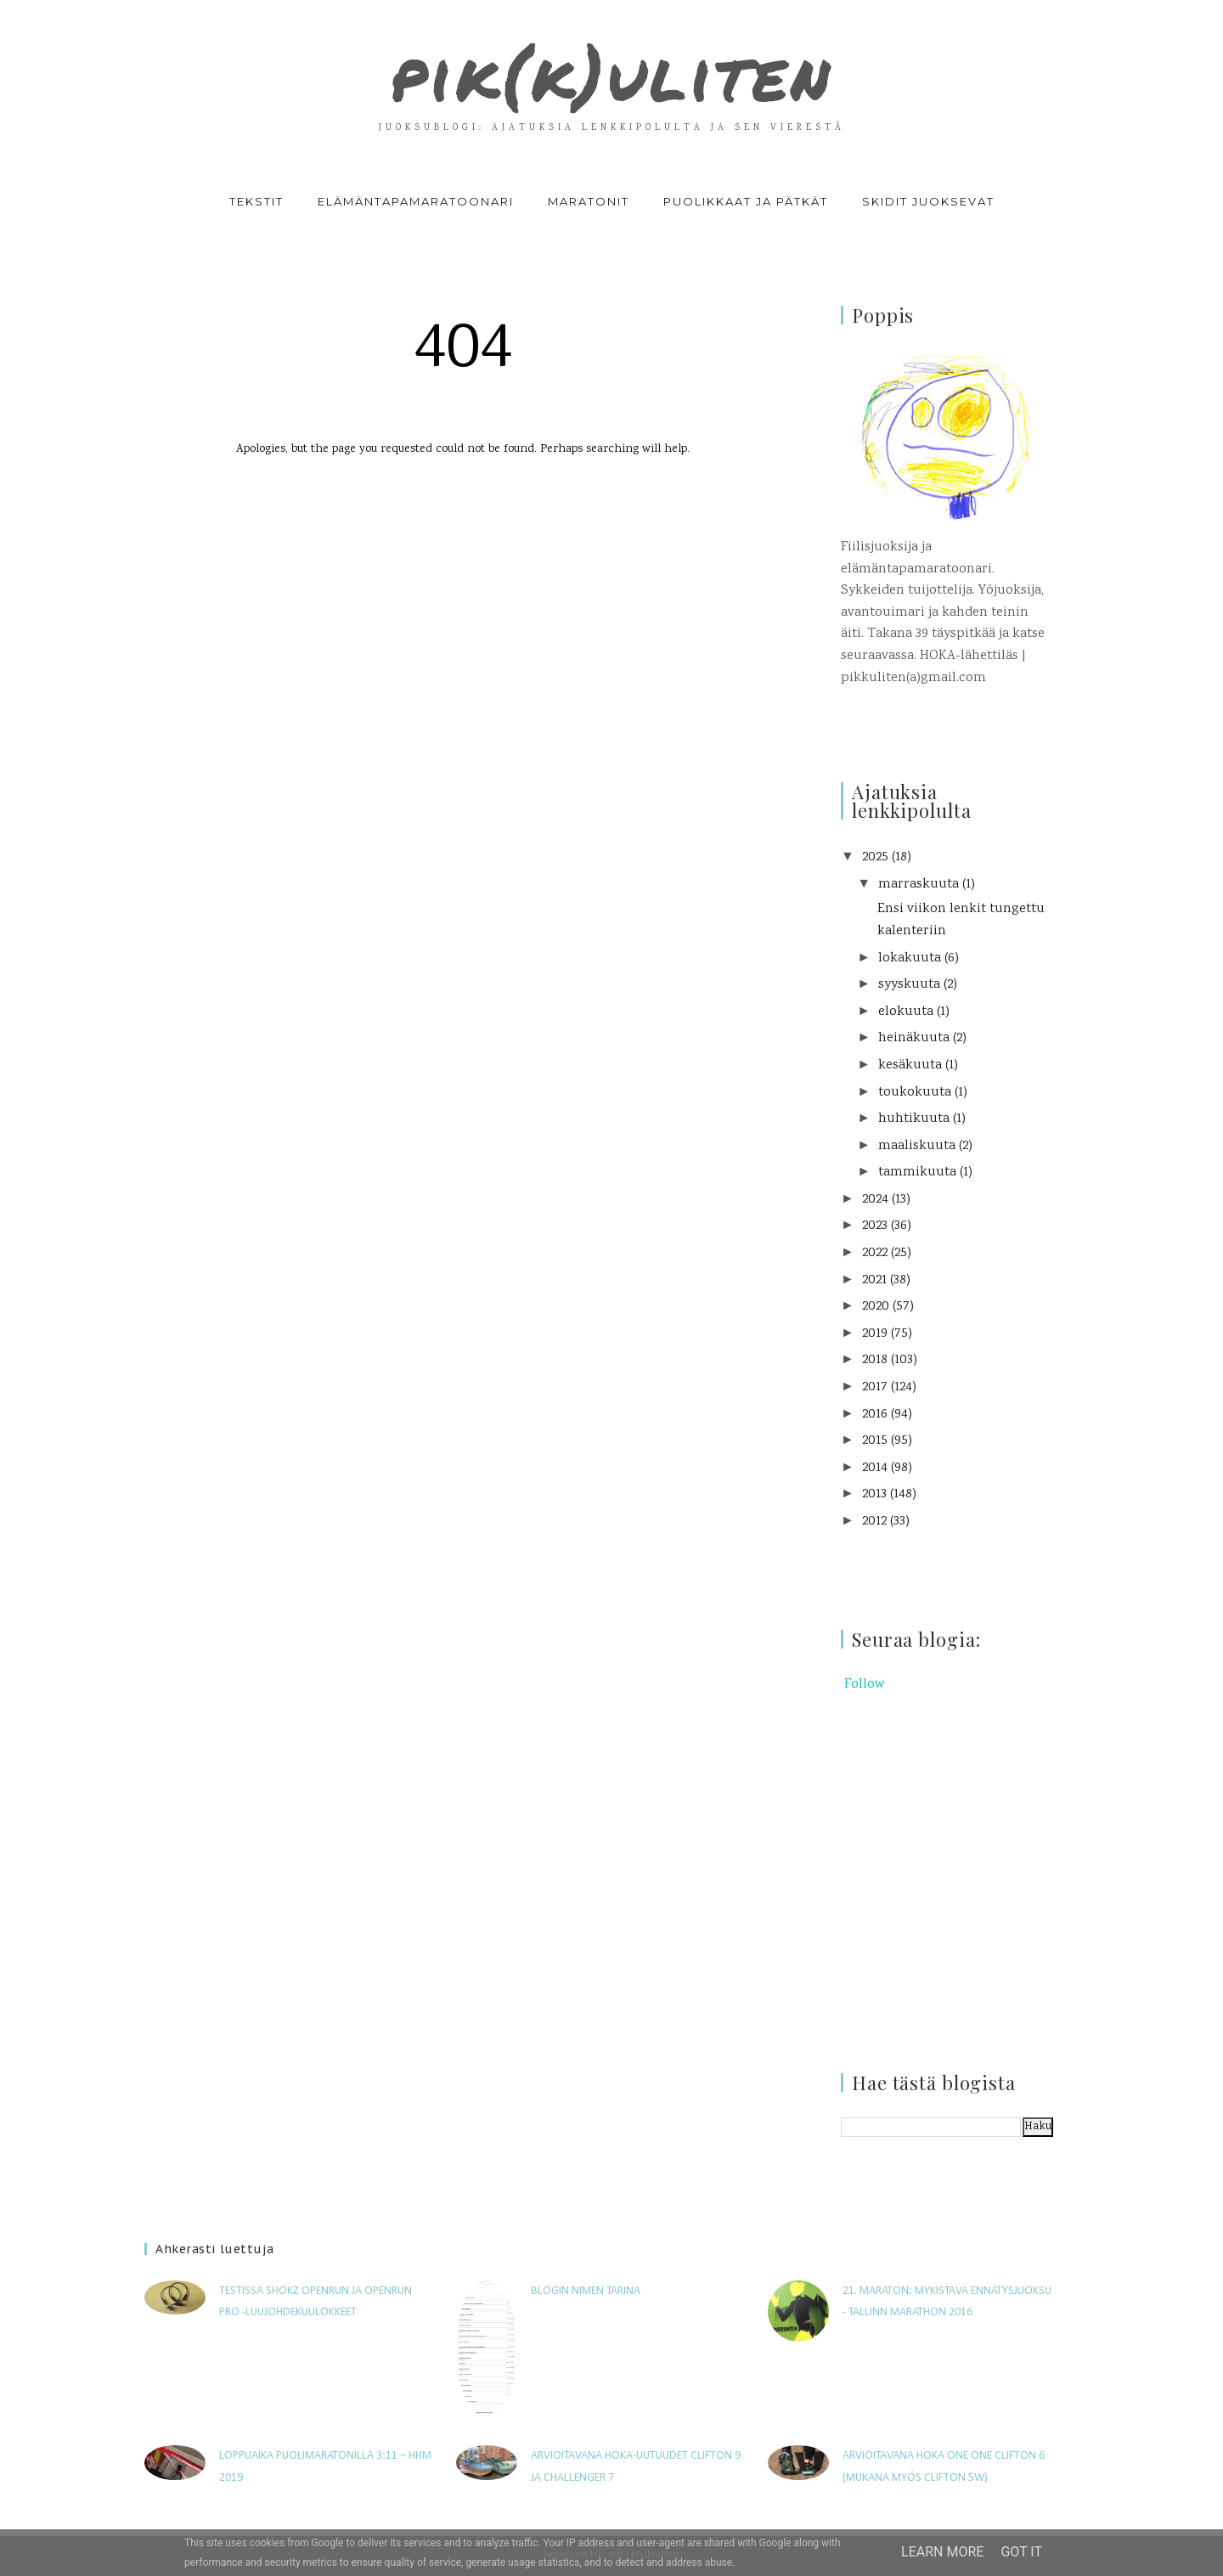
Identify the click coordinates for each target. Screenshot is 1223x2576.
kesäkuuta (910, 1065)
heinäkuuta (914, 1038)
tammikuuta (917, 1172)
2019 (875, 1334)
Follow (864, 1684)
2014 (875, 1468)
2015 (875, 1441)
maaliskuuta (916, 1146)
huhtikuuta (914, 1119)
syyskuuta (909, 985)
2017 (875, 1387)
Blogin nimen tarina (585, 2291)
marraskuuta (918, 884)
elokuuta (905, 1012)
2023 (875, 1226)
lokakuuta (909, 958)
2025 (875, 857)
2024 (875, 1199)
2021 (874, 1280)
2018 (875, 1360)
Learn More (942, 2552)
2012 (874, 1521)
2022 (875, 1253)
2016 (875, 1414)
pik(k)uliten (611, 71)
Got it (1021, 2552)
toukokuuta (914, 1092)
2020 (875, 1306)
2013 (874, 1494)
